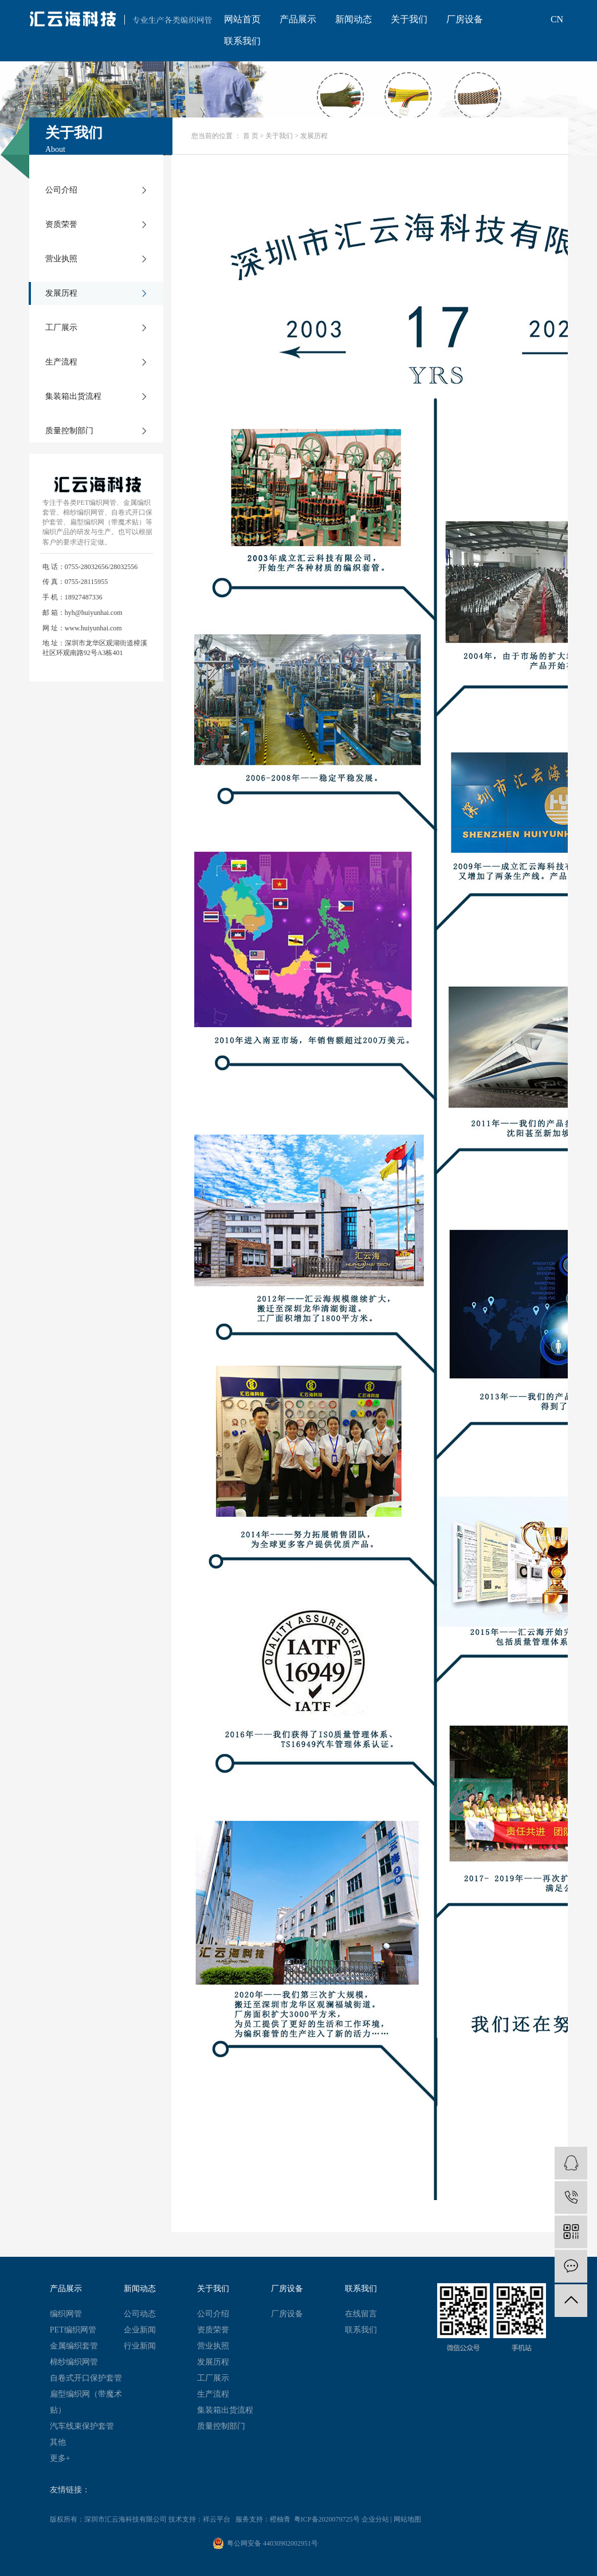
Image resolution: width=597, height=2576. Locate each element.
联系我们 (242, 41)
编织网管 (66, 2314)
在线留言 (361, 2314)
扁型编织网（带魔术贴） (86, 2402)
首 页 (250, 136)
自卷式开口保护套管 (86, 2378)
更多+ (60, 2458)
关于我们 (409, 19)
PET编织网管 (73, 2330)
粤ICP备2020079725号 (327, 2519)
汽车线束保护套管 (82, 2426)
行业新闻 (140, 2346)
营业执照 (61, 258)
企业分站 (375, 2519)
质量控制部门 (69, 430)
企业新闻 (140, 2330)
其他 (58, 2442)
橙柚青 (280, 2519)
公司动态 (140, 2314)
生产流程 (61, 362)
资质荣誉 (61, 224)
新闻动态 (353, 19)
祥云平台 (216, 2519)
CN (557, 19)
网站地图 (407, 2519)
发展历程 (61, 293)
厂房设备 (464, 19)
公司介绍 (61, 190)
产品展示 (298, 19)
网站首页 (242, 19)
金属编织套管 (74, 2346)
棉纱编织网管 (74, 2362)
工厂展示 (61, 327)
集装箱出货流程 (73, 396)
